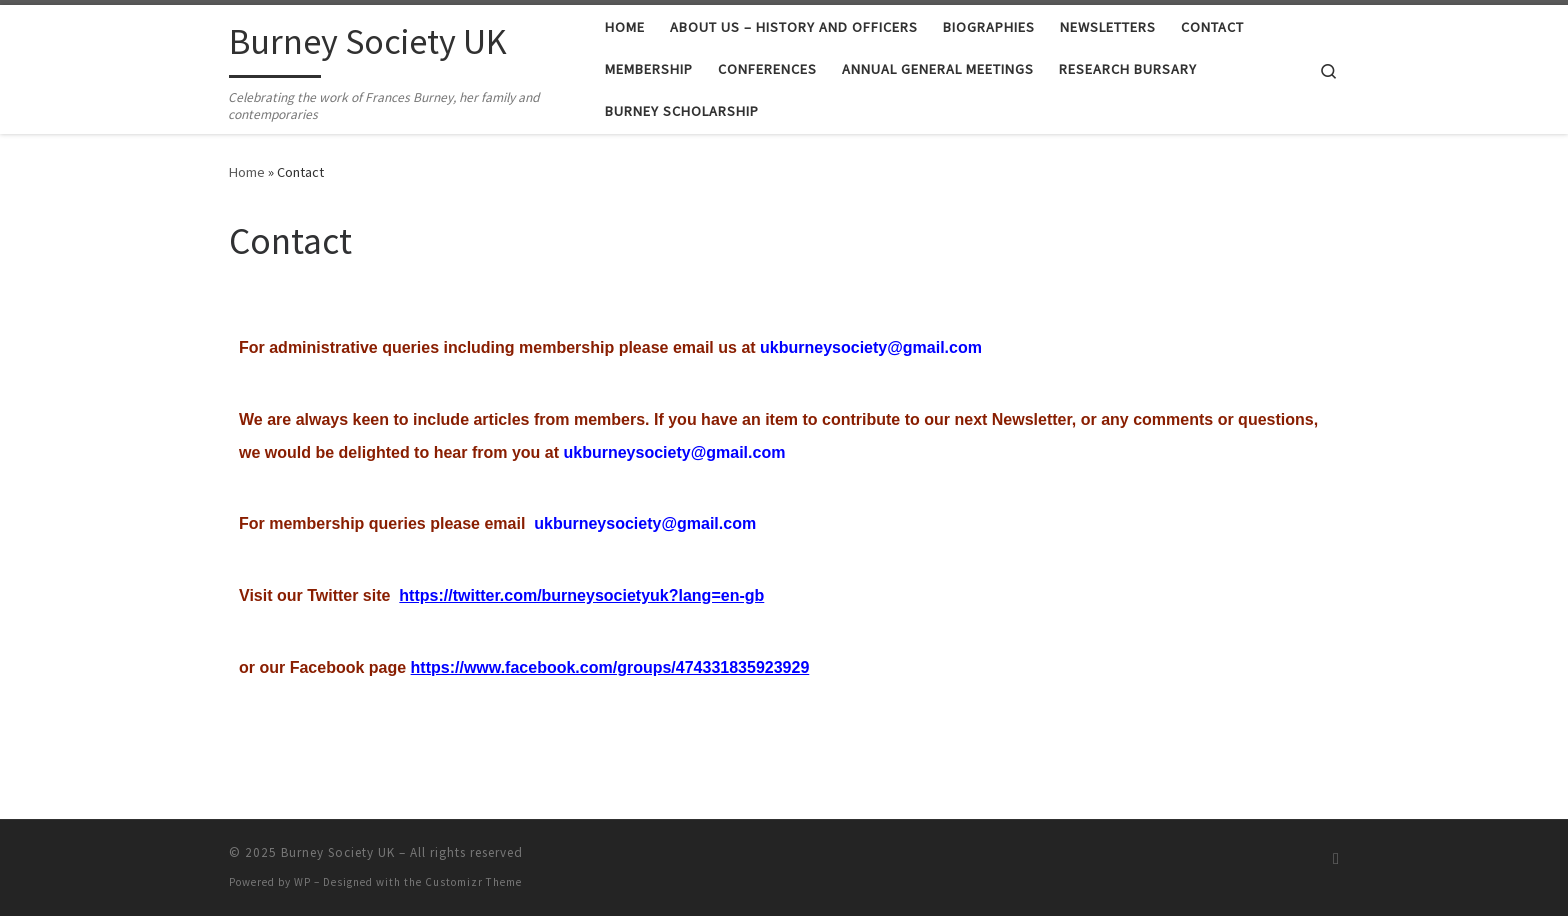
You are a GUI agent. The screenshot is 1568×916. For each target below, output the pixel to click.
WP (302, 882)
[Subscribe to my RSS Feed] (1336, 858)
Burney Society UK (338, 852)
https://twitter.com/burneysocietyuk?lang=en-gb (581, 595)
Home (247, 172)
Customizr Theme (473, 882)
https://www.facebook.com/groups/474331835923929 (610, 667)
